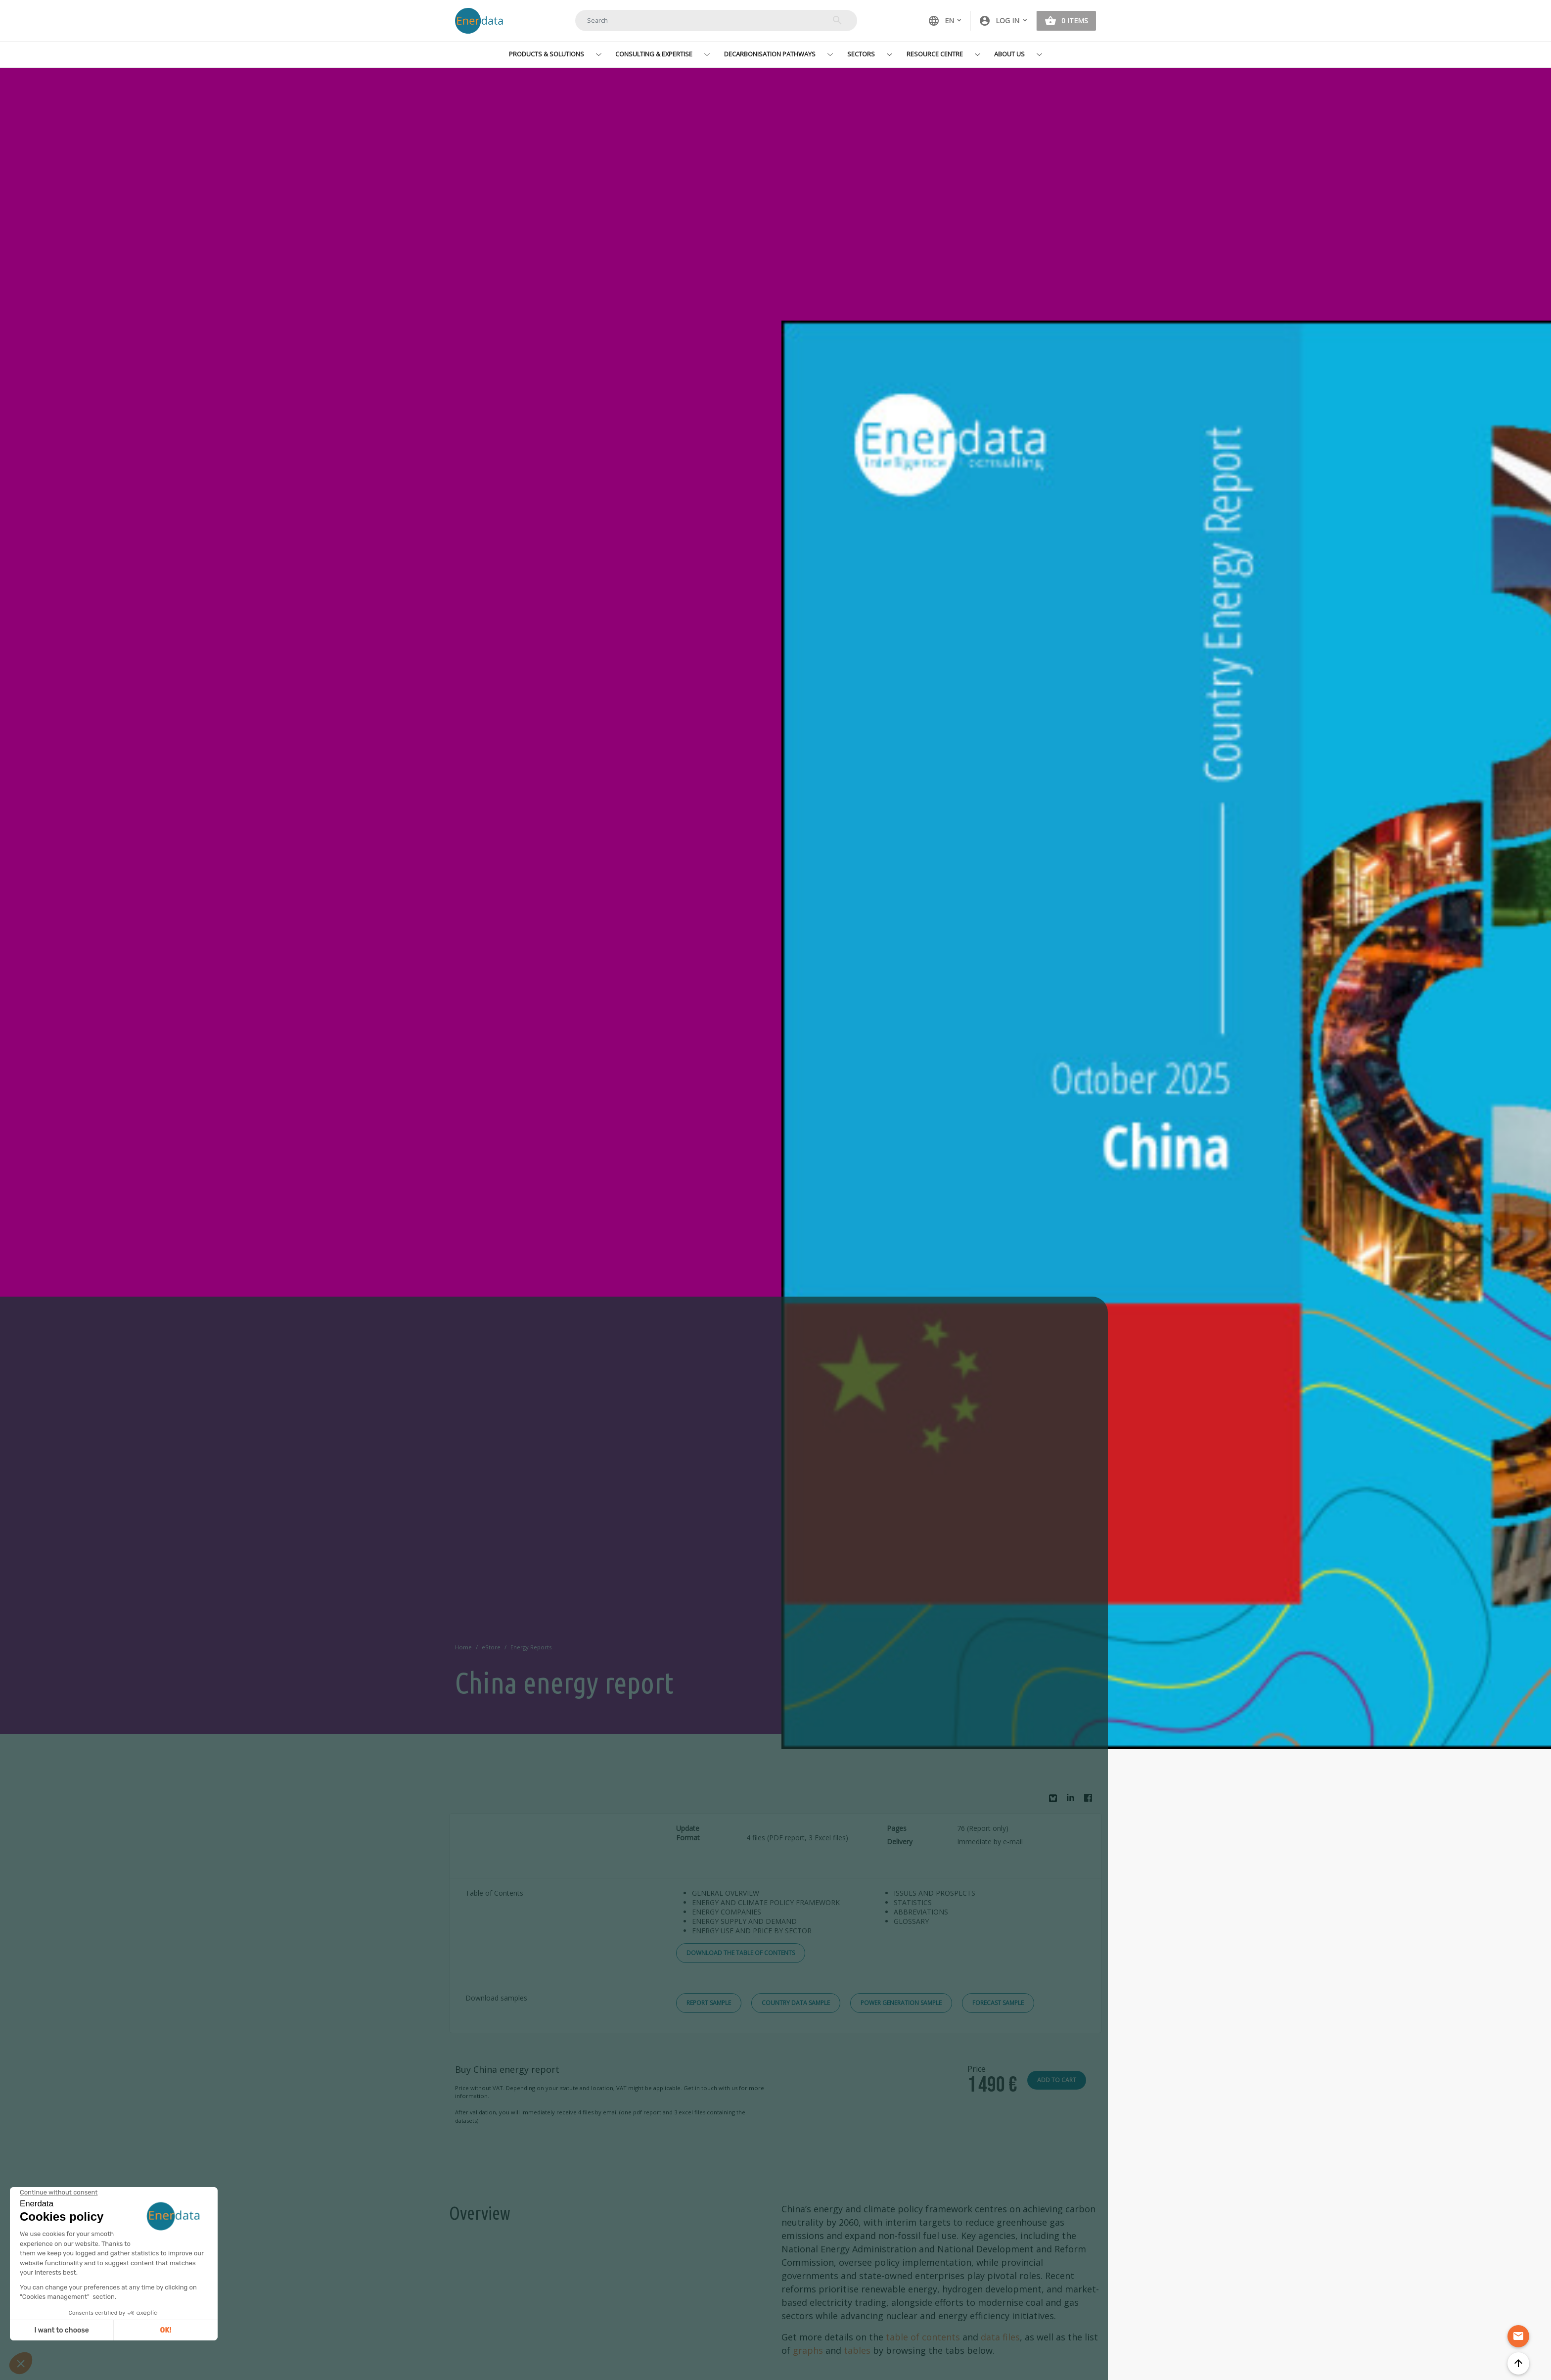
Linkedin (1073, 1800)
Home (463, 1647)
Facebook (1090, 1800)
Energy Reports (530, 1647)
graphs (808, 2350)
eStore (491, 1647)
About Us (1009, 53)
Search (837, 20)
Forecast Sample (998, 2003)
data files (1000, 2337)
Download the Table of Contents (740, 1953)
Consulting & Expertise (653, 53)
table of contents (923, 2337)
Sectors (861, 53)
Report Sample (708, 2003)
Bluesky (1055, 1802)
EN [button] (941, 21)
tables (857, 2350)
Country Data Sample (796, 2003)
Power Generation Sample (901, 2003)
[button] (1003, 21)
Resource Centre (935, 53)
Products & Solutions (546, 53)
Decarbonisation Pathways (770, 53)
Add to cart (1056, 2080)
